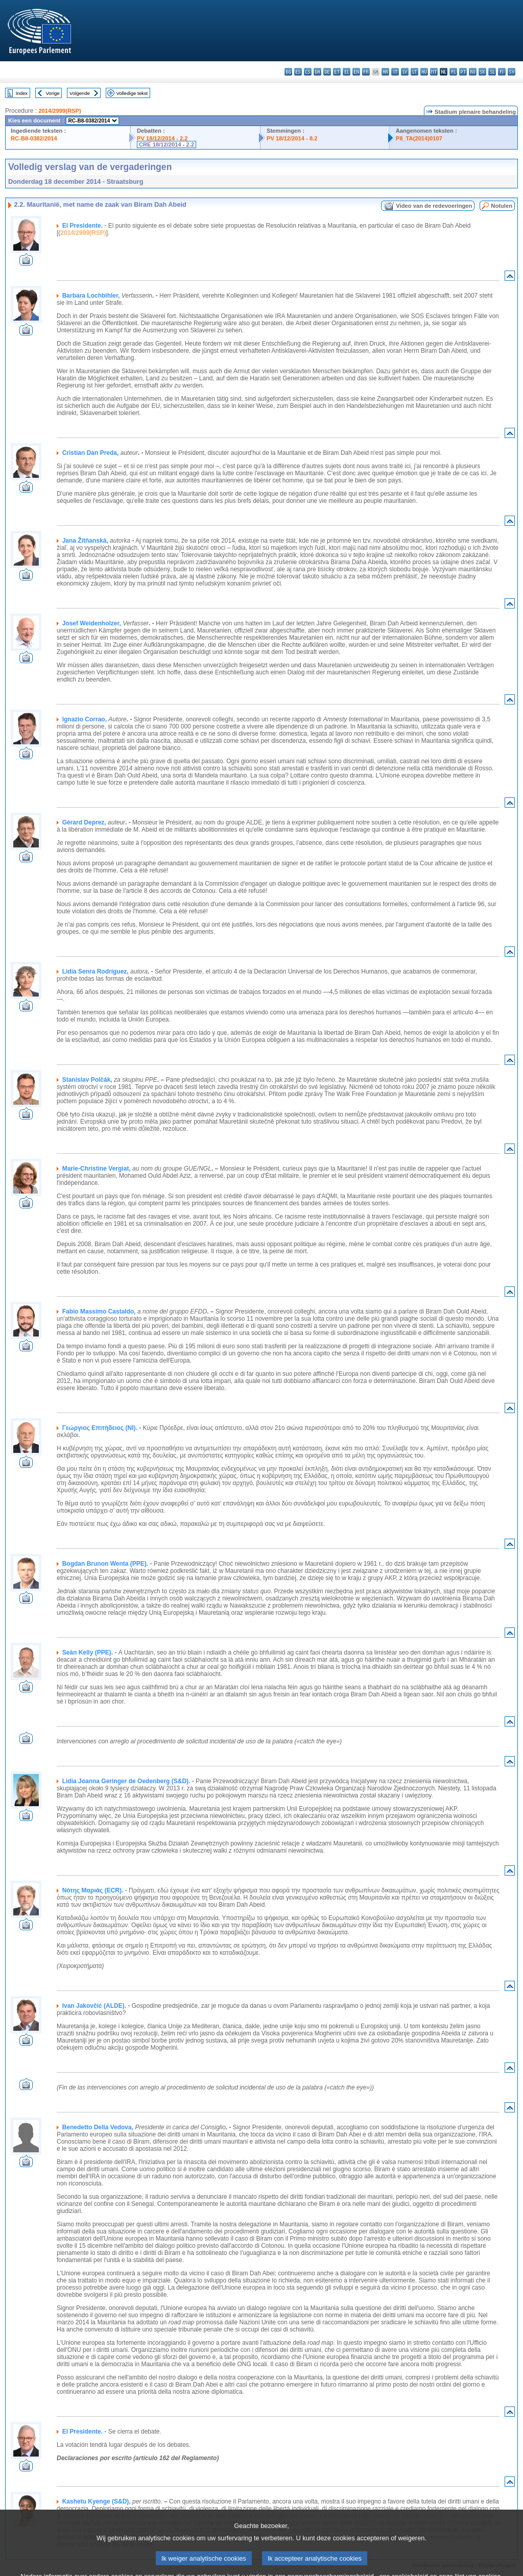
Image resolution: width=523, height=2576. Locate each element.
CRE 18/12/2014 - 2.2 (166, 144)
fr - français (366, 72)
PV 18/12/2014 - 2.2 (162, 138)
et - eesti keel (337, 72)
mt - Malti (434, 72)
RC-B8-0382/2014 (34, 138)
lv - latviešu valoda (405, 72)
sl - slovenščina (492, 72)
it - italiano (395, 72)
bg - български (288, 72)
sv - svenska (511, 72)
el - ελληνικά (346, 72)
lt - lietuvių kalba (414, 72)
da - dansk (317, 72)
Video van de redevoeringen (434, 206)
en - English (356, 72)
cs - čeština (308, 72)
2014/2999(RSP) (59, 111)
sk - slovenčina (482, 72)
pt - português (463, 72)
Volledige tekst (132, 93)
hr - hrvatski (385, 72)
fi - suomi (502, 72)
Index (22, 93)
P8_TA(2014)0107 (419, 138)
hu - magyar (424, 72)
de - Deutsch (327, 72)
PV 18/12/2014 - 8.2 (292, 138)
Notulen (501, 206)
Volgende (79, 93)
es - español (298, 72)
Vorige (53, 93)
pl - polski (453, 72)
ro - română (473, 72)
